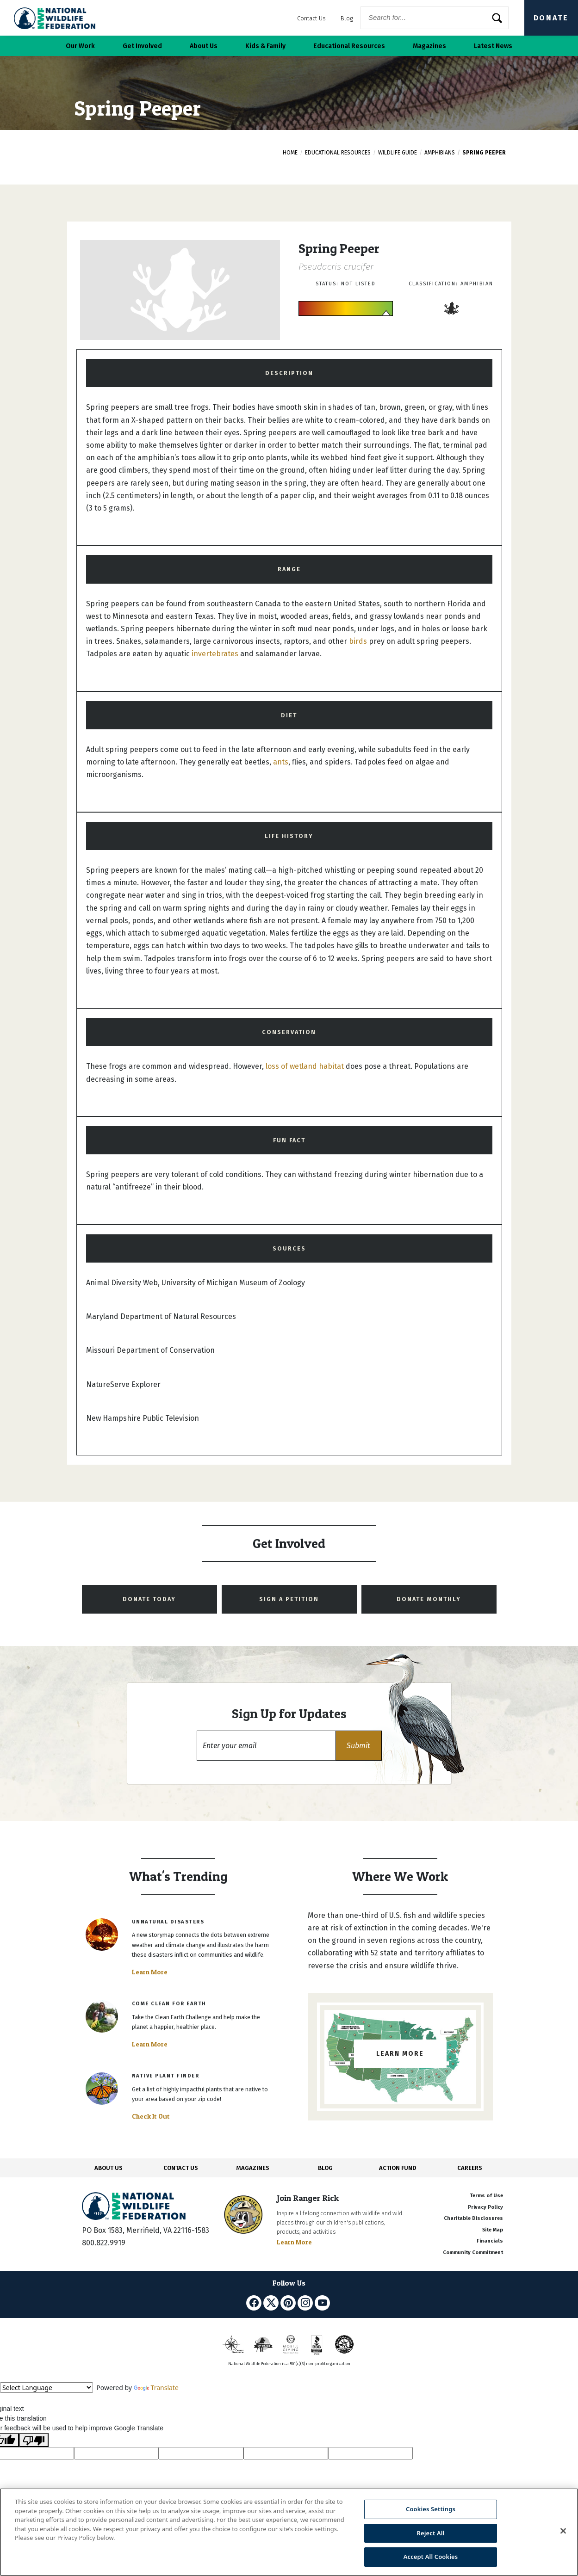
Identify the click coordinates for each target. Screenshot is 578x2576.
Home (290, 152)
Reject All (431, 2533)
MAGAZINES (252, 2167)
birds (358, 641)
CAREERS (469, 2167)
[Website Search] (434, 17)
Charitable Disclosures (473, 2218)
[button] (359, 1746)
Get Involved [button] (142, 46)
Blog (347, 18)
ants (280, 762)
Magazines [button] (429, 46)
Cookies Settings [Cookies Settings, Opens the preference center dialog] (430, 2509)
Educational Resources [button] (349, 46)
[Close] (563, 2531)
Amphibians (439, 152)
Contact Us (311, 18)
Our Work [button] (80, 46)
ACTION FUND (397, 2167)
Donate (551, 17)
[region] (289, 2532)
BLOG (325, 2167)
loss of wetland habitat (305, 1066)
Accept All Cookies (431, 2556)
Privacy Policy (485, 2207)
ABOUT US (108, 2167)
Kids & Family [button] (265, 46)
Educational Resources (338, 152)
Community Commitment (473, 2252)
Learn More (150, 1972)
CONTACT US (180, 2167)
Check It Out (151, 2116)
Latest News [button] (493, 46)
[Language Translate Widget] (46, 2387)
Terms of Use (486, 2196)
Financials (490, 2241)
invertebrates (215, 653)
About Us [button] (204, 46)
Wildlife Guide (397, 152)
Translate (156, 2387)
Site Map (492, 2230)
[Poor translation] (34, 2440)
